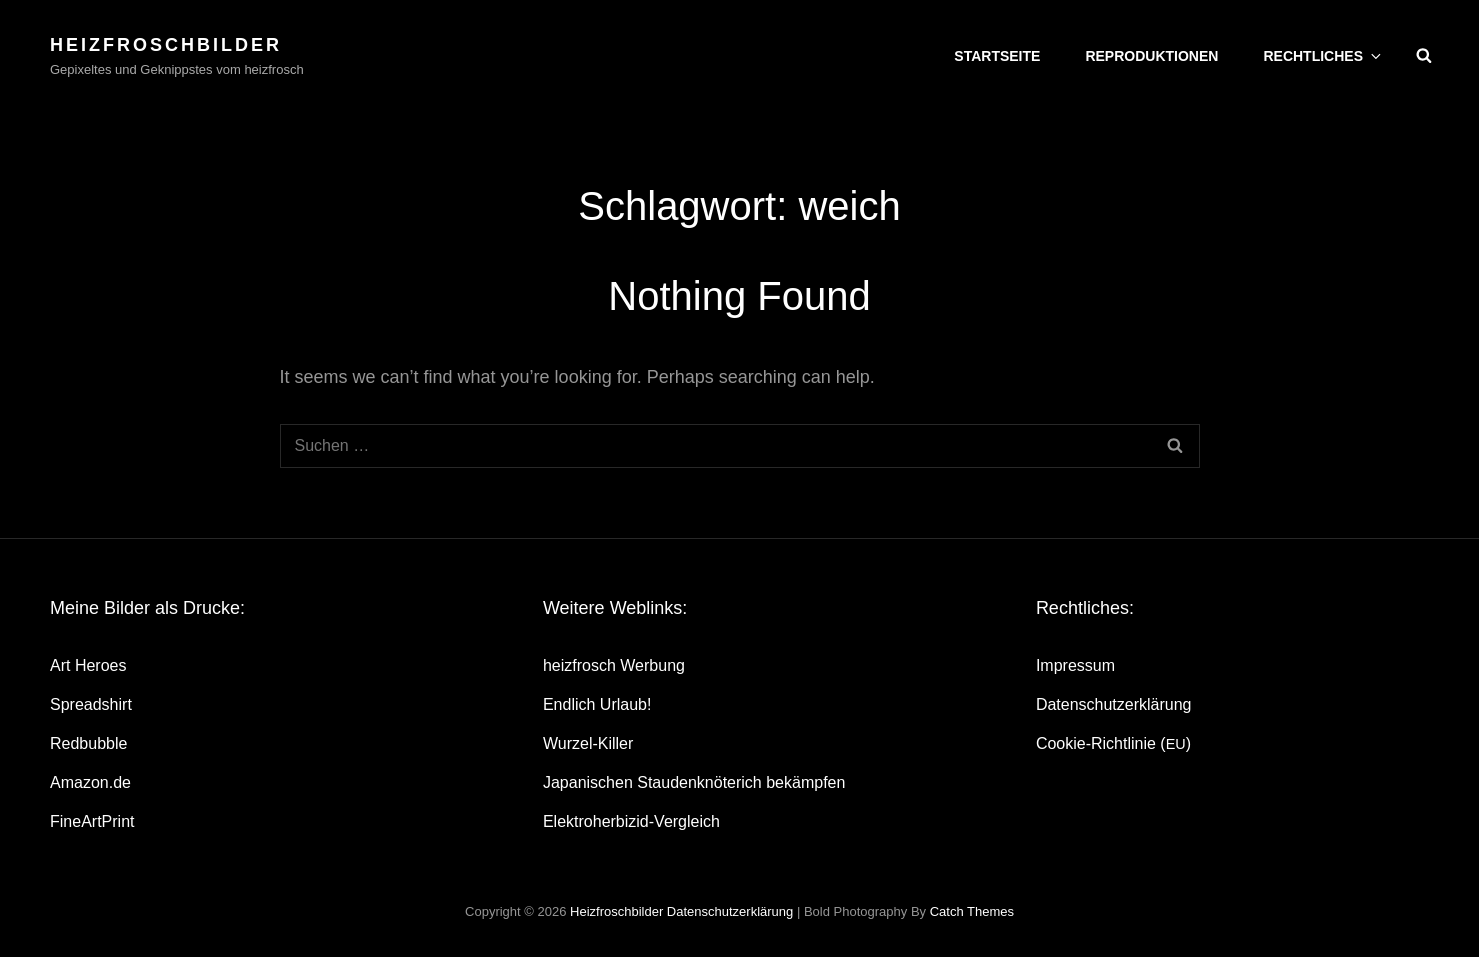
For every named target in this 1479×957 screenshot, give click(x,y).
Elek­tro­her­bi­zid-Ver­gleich (631, 821)
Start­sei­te (997, 56)
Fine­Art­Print (92, 821)
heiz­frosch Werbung (614, 665)
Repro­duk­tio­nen (1151, 56)
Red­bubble (88, 743)
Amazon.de (90, 782)
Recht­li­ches (1323, 56)
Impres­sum (1075, 665)
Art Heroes (88, 665)
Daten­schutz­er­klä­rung (1114, 704)
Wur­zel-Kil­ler (588, 743)
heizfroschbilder (166, 45)
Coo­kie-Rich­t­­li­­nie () (1113, 743)
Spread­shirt (91, 704)
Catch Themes (972, 911)
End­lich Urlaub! (597, 704)
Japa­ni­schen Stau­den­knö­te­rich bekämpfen (694, 782)
